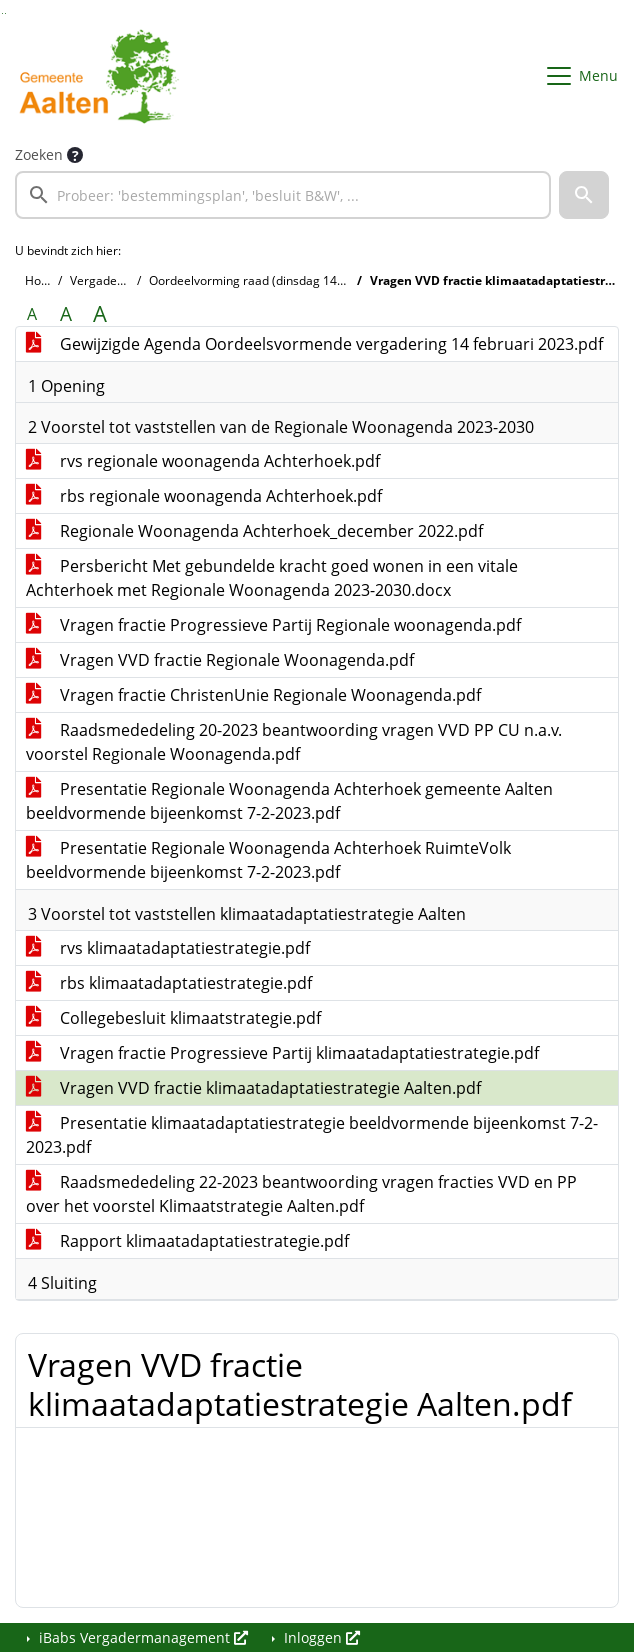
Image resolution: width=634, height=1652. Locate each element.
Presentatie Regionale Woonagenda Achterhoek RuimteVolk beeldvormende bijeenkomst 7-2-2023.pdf (268, 860)
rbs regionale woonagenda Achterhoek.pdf (204, 496)
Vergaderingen (111, 280)
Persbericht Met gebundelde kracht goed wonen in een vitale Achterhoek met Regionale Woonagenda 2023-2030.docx (272, 578)
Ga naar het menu (5, 13)
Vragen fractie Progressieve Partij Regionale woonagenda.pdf (273, 625)
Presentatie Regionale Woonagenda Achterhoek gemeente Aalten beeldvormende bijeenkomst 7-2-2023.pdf (289, 801)
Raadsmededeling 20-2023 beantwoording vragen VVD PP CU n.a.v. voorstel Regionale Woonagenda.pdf (294, 742)
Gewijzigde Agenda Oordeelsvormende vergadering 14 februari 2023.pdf (314, 344)
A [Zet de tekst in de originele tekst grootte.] (32, 314)
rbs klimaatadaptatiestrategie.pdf (169, 983)
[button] (584, 195)
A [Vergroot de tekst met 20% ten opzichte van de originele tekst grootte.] (66, 314)
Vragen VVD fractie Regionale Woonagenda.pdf (220, 660)
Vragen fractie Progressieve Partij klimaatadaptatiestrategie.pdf (282, 1053)
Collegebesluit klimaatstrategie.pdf (173, 1018)
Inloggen (320, 1637)
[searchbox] (283, 195)
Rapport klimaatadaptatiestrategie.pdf (187, 1241)
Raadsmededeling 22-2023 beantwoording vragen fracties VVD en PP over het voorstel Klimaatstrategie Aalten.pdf (301, 1194)
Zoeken (39, 154)
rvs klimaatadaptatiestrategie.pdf (168, 948)
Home (42, 280)
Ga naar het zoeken (2, 13)
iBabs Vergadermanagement (141, 1637)
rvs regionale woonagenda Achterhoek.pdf (203, 461)
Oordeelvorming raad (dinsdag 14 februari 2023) (284, 280)
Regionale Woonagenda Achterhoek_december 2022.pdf (254, 531)
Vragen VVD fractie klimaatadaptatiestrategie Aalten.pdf (253, 1088)
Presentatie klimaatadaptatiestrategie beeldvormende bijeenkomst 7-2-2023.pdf (312, 1135)
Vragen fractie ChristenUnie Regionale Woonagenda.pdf (253, 695)
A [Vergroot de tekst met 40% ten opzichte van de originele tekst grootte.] (100, 314)
